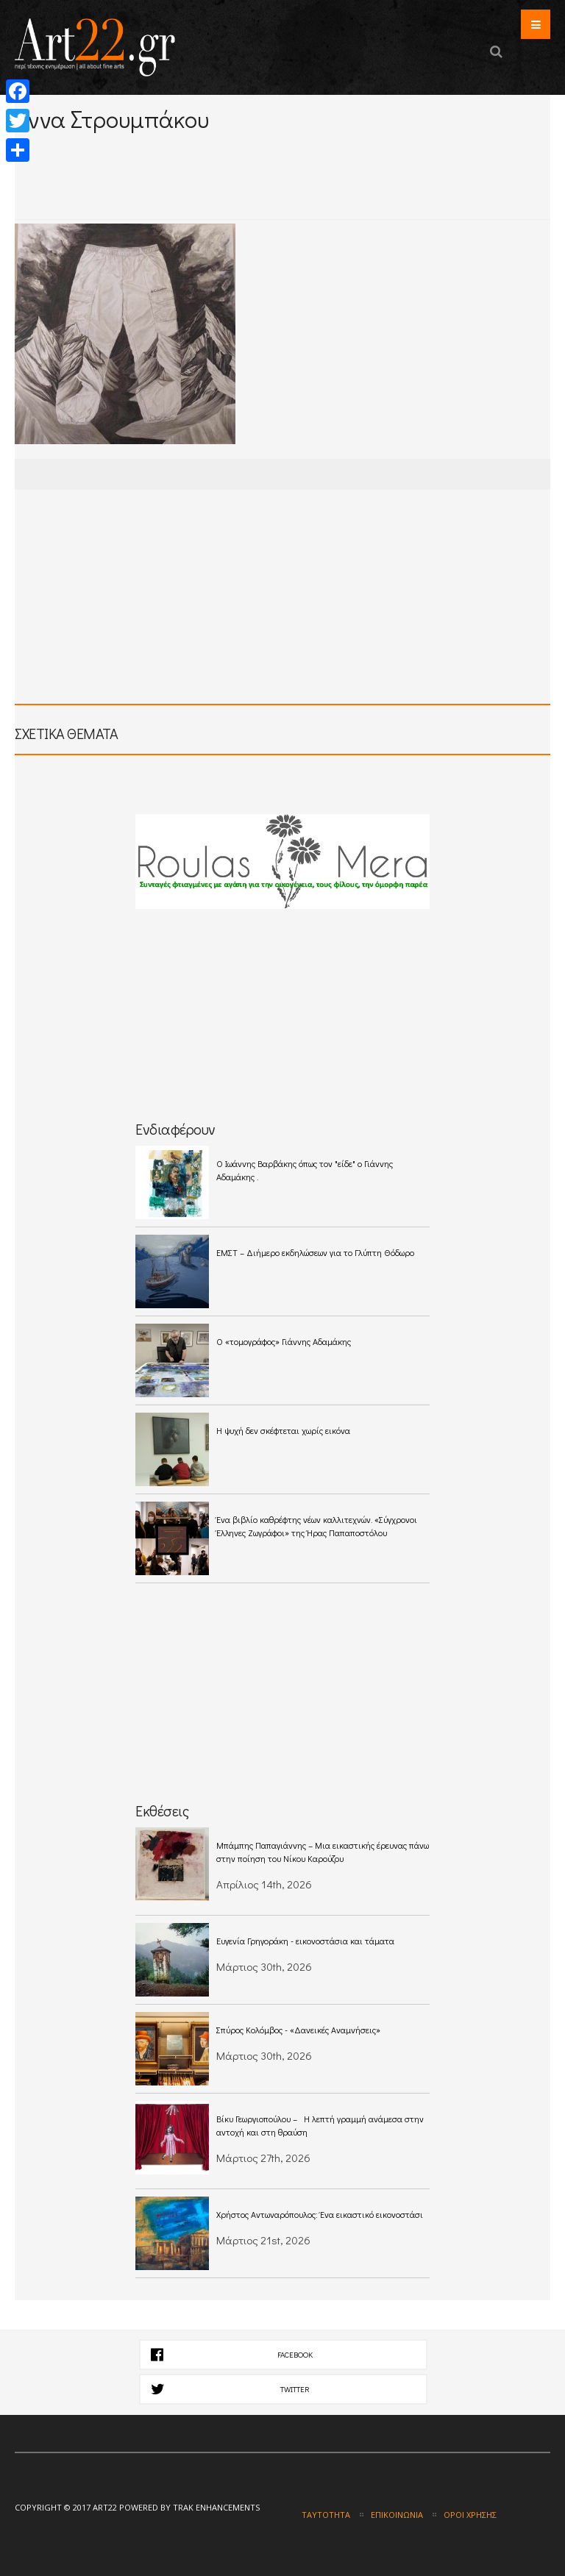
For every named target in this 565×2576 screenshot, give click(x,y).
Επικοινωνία (397, 2514)
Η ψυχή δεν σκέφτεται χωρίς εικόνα (283, 1430)
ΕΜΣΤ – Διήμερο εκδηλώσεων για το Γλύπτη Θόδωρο (315, 1252)
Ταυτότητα (326, 2514)
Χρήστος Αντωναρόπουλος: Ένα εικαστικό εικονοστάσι (319, 2214)
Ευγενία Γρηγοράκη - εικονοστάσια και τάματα (307, 1941)
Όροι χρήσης (470, 2514)
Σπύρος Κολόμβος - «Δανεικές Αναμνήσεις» (298, 2030)
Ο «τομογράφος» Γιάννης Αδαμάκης (283, 1341)
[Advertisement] (187, 153)
